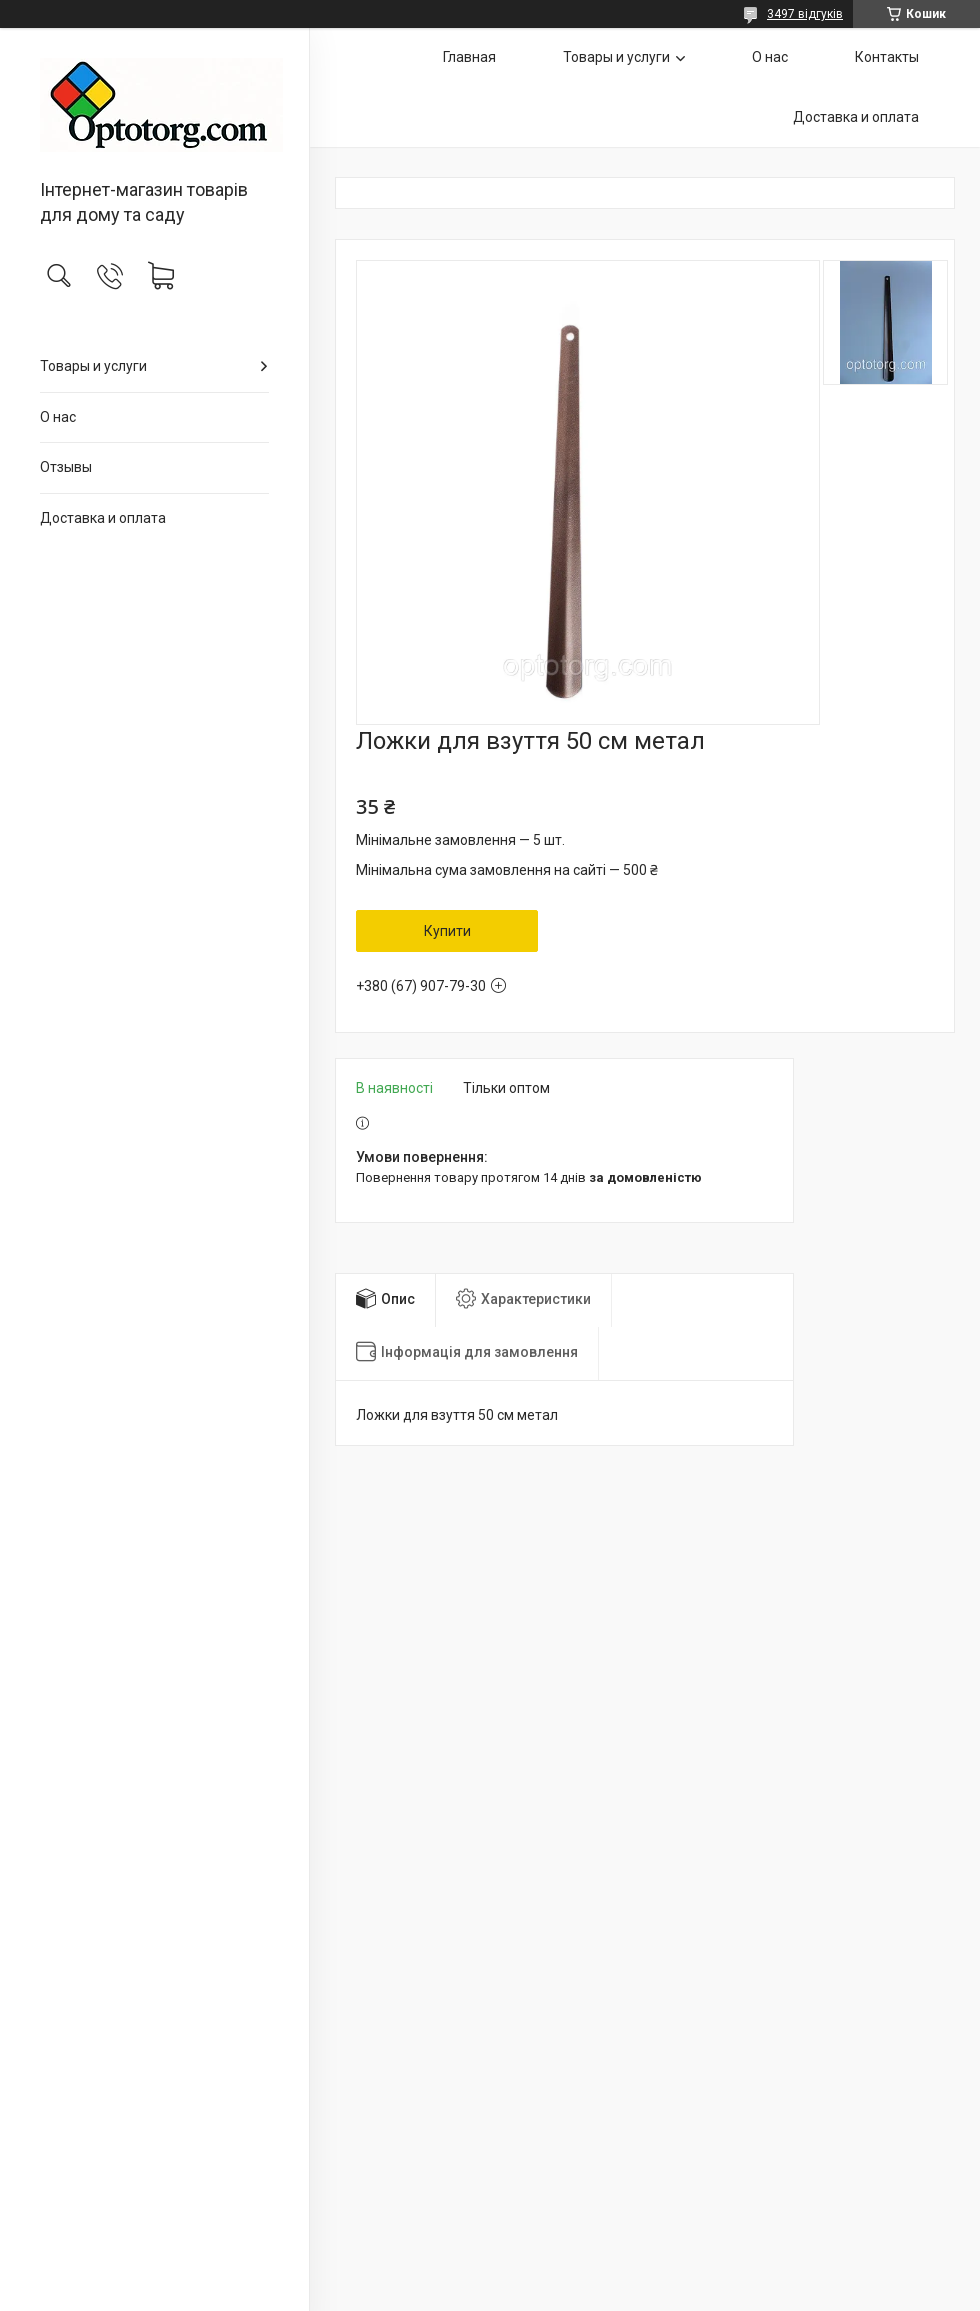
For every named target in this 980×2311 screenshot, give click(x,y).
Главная (469, 57)
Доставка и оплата (103, 518)
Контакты (887, 57)
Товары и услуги (93, 366)
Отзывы (66, 467)
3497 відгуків (805, 14)
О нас (58, 417)
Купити (447, 931)
